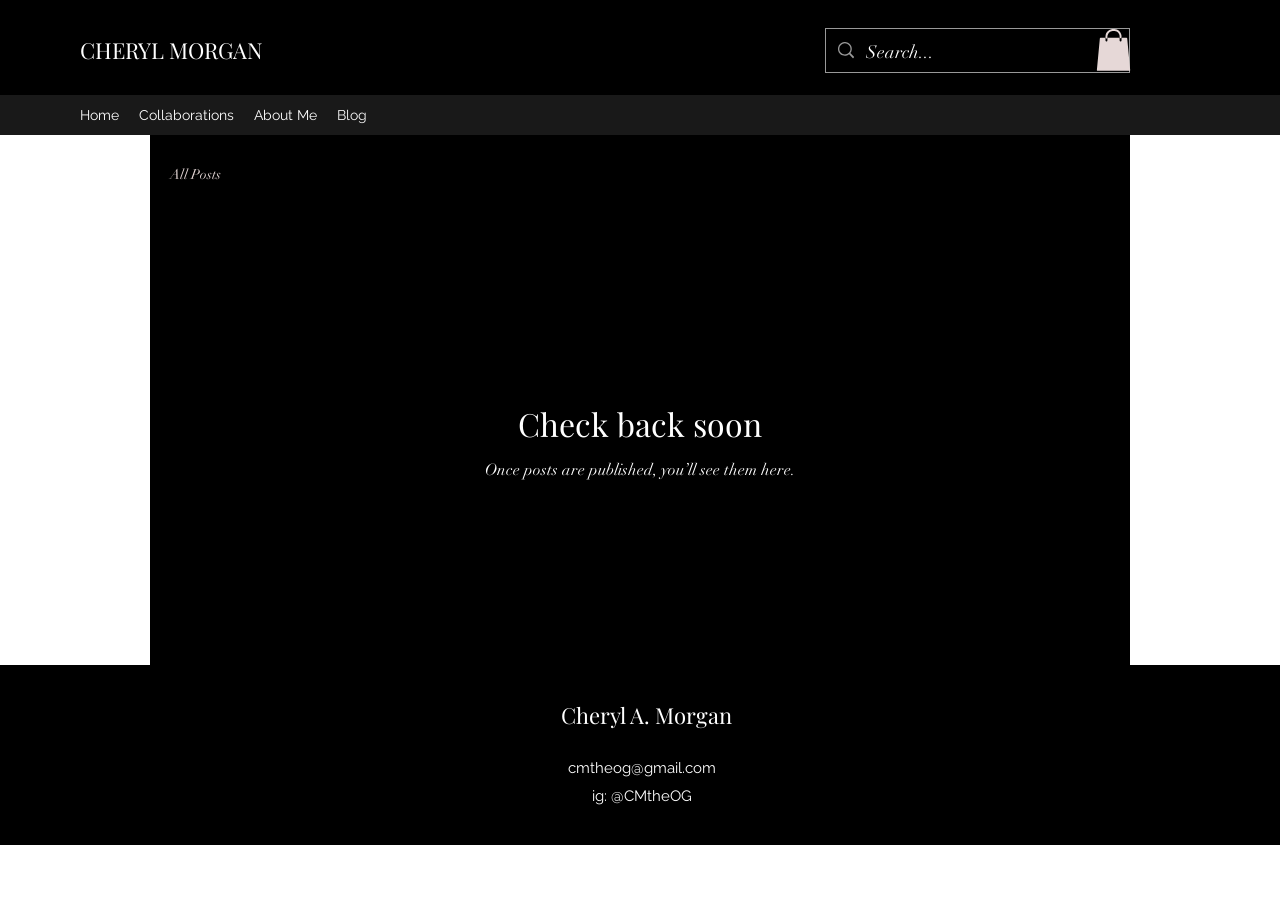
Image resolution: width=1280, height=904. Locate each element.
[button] (1113, 50)
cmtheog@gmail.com (642, 768)
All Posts (195, 174)
